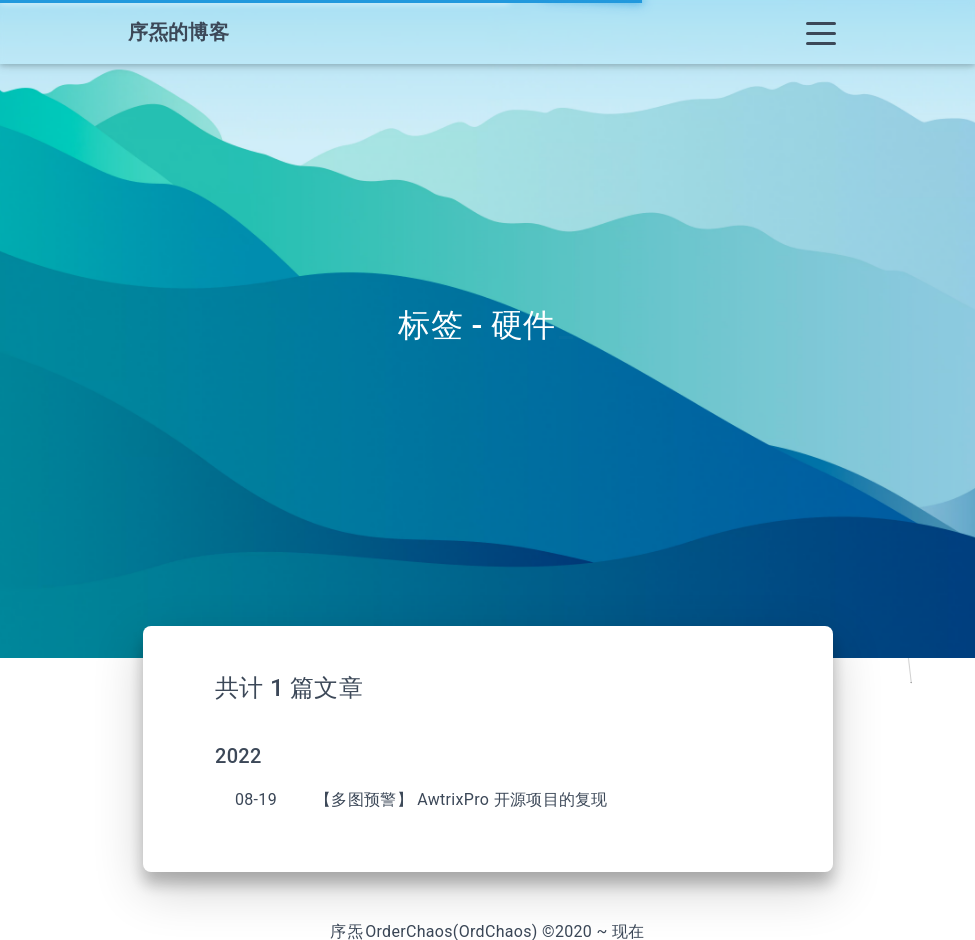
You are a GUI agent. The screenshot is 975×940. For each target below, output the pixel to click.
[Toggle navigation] (821, 32)
